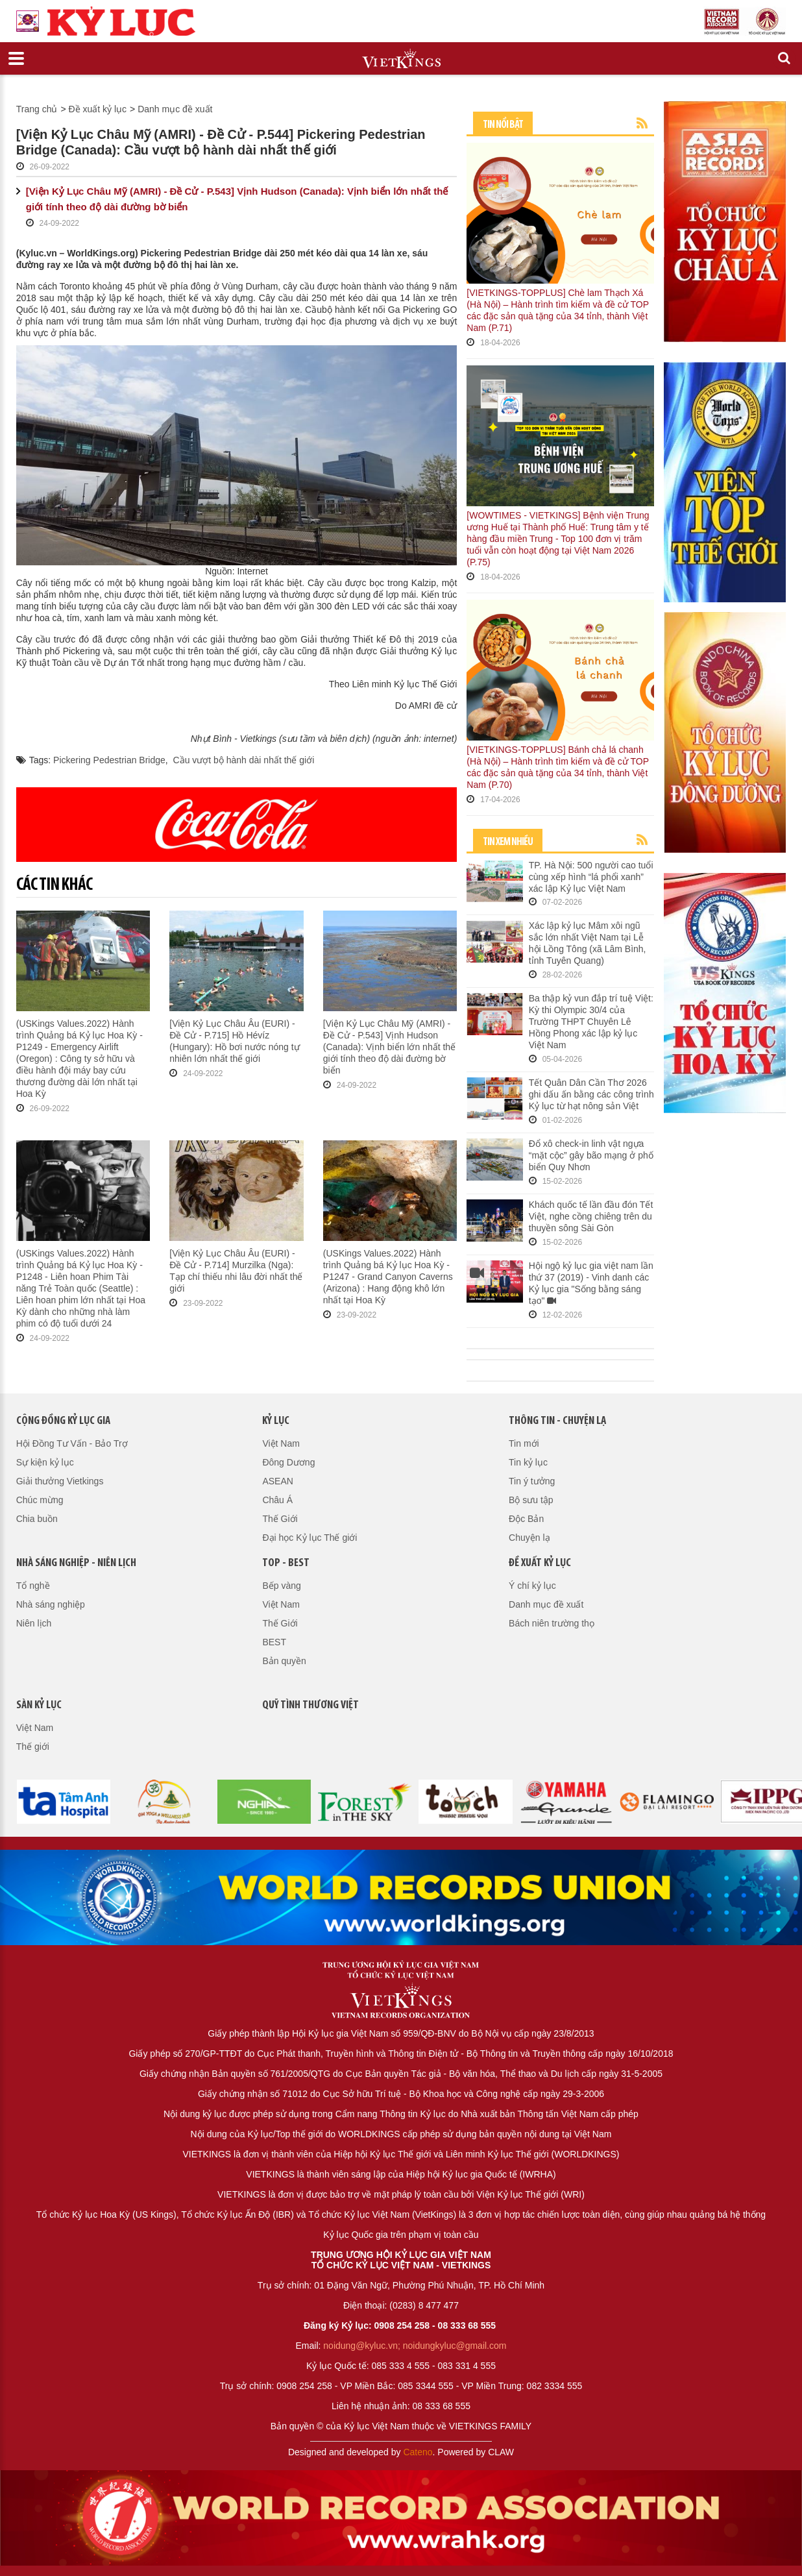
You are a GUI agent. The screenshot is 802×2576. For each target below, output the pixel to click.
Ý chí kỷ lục (532, 1585)
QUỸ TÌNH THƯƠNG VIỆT (310, 1705)
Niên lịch (34, 1623)
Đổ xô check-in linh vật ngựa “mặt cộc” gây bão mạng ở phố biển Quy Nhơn (591, 1155)
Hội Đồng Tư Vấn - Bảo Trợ (72, 1443)
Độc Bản (526, 1519)
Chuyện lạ (529, 1537)
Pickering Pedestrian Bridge (109, 760)
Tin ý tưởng (532, 1481)
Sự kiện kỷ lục (45, 1462)
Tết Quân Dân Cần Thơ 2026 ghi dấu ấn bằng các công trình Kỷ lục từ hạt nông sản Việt (591, 1094)
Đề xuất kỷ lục (98, 109)
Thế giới (32, 1746)
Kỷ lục (275, 1421)
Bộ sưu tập (531, 1500)
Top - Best (286, 1563)
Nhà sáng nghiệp (50, 1604)
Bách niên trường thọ (551, 1623)
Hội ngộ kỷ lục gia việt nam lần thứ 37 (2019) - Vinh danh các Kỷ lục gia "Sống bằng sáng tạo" (591, 1283)
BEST (274, 1642)
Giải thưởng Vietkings (60, 1481)
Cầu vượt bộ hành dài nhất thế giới (244, 760)
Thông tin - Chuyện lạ (557, 1421)
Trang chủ (37, 109)
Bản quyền (284, 1661)
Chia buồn (37, 1519)
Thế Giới (279, 1519)
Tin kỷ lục (528, 1462)
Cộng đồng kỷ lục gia (63, 1421)
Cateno (417, 2452)
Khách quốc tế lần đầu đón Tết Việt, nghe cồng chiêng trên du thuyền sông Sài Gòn (591, 1216)
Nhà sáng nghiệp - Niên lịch (76, 1563)
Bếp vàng (281, 1585)
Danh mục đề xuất (175, 109)
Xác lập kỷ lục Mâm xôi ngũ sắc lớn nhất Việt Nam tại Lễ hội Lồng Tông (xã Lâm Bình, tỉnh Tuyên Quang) (587, 943)
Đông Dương (288, 1462)
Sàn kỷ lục (39, 1705)
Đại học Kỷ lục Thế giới (309, 1537)
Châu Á (277, 1500)
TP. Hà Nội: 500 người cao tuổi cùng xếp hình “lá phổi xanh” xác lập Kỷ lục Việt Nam (591, 877)
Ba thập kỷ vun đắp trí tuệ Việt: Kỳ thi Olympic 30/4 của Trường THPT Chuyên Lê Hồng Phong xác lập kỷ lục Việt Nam (591, 1021)
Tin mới (524, 1443)
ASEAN (277, 1481)
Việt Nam (281, 1443)
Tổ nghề (33, 1585)
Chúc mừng (40, 1500)
